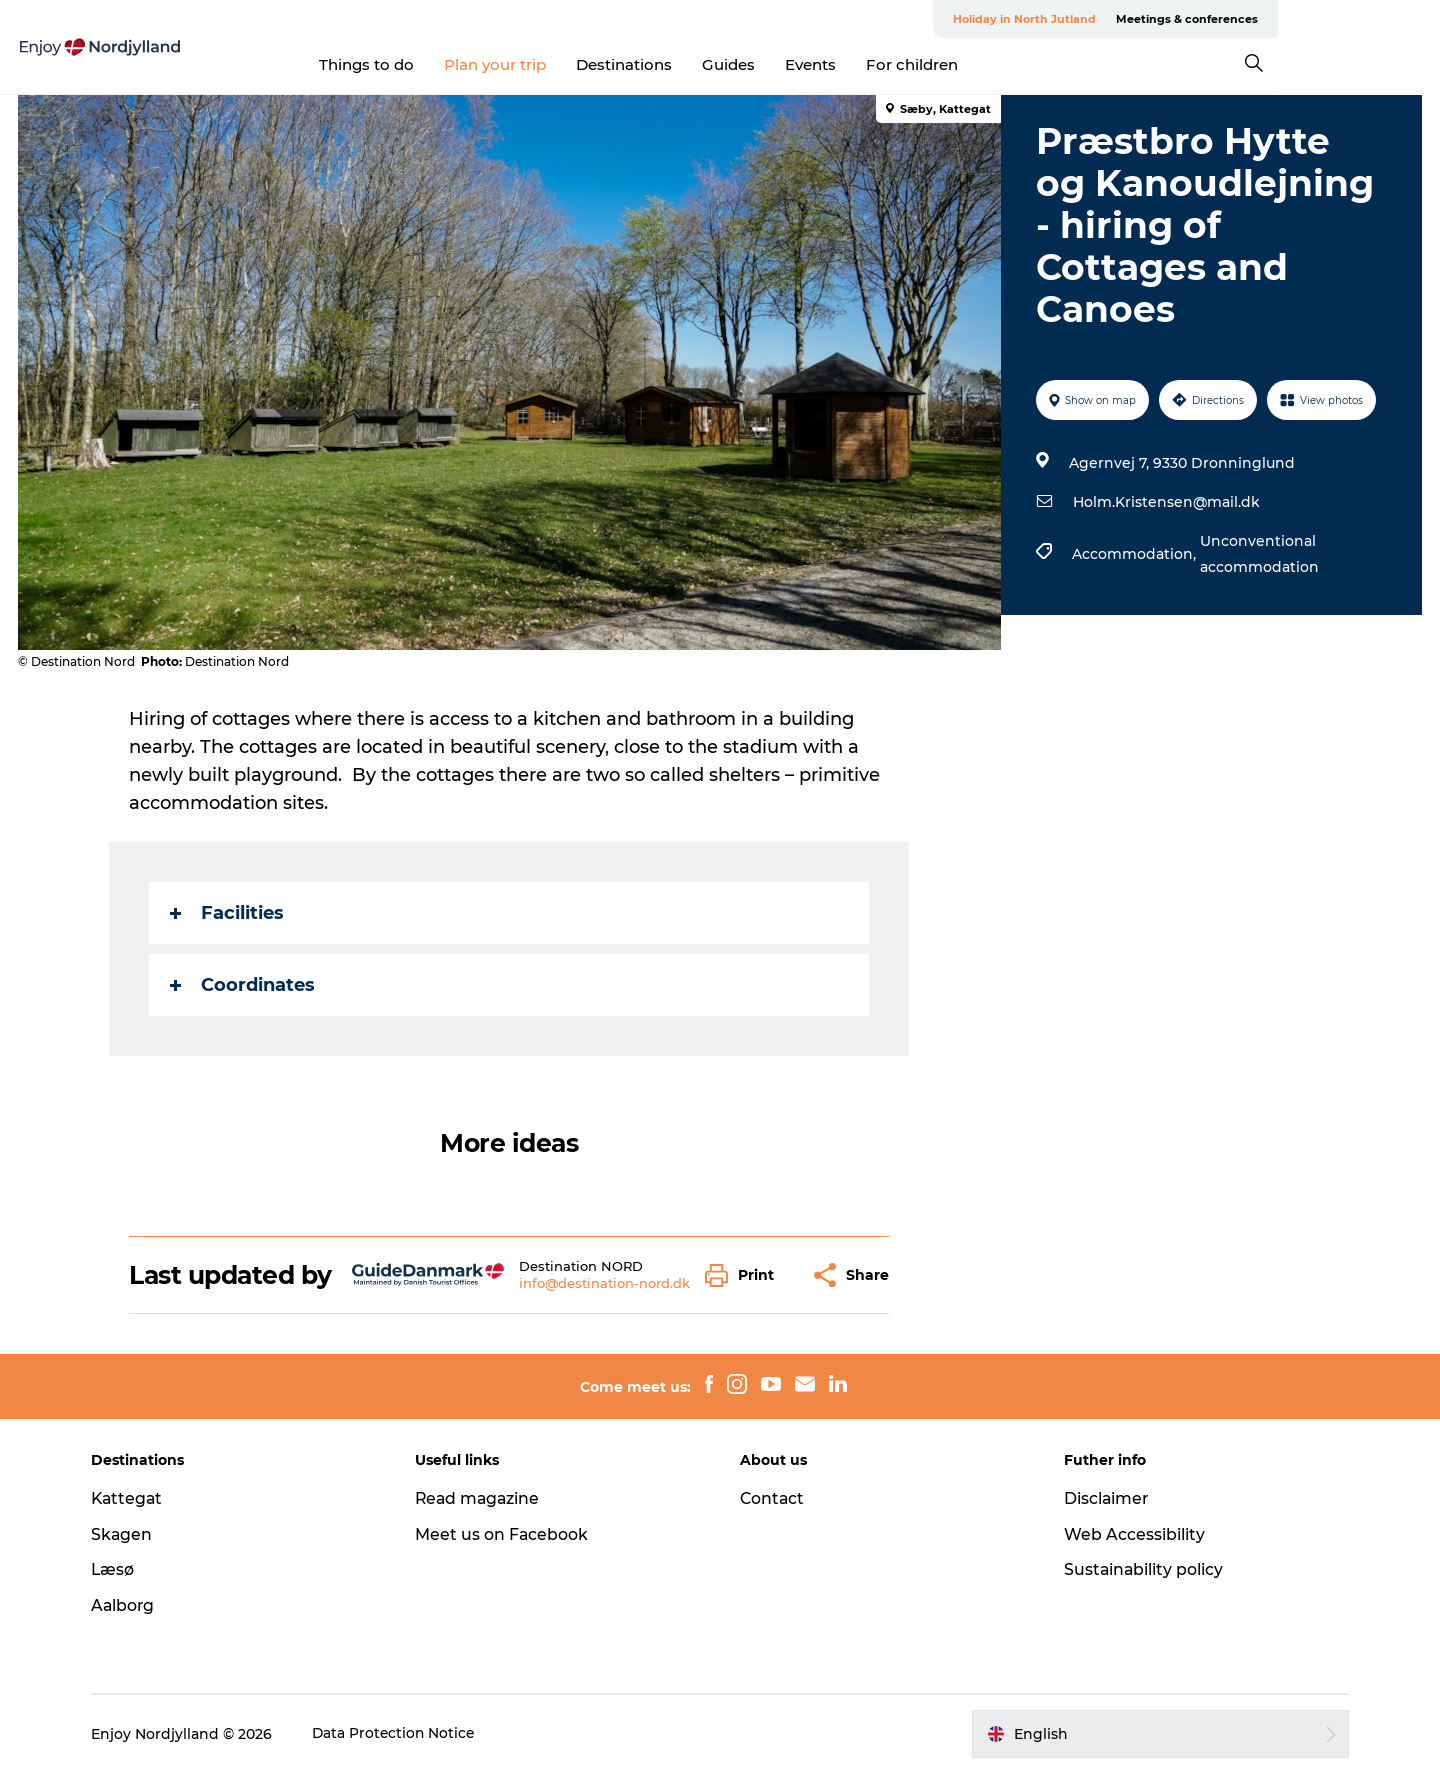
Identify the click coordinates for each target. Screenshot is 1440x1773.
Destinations (706, 64)
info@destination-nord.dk (604, 1283)
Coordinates (243, 985)
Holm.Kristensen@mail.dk (1165, 502)
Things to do (448, 64)
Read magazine (484, 1498)
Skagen (131, 1534)
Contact (773, 1498)
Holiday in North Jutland (1186, 19)
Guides (810, 64)
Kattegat (137, 1498)
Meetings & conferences (1349, 19)
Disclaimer (1103, 1498)
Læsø (122, 1569)
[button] (745, 1275)
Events (892, 64)
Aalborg (132, 1605)
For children (994, 64)
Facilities (228, 913)
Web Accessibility (1130, 1534)
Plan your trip (577, 64)
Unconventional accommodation (1258, 554)
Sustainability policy (1140, 1569)
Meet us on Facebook (507, 1534)
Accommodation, (1135, 554)
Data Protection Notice (404, 1734)
